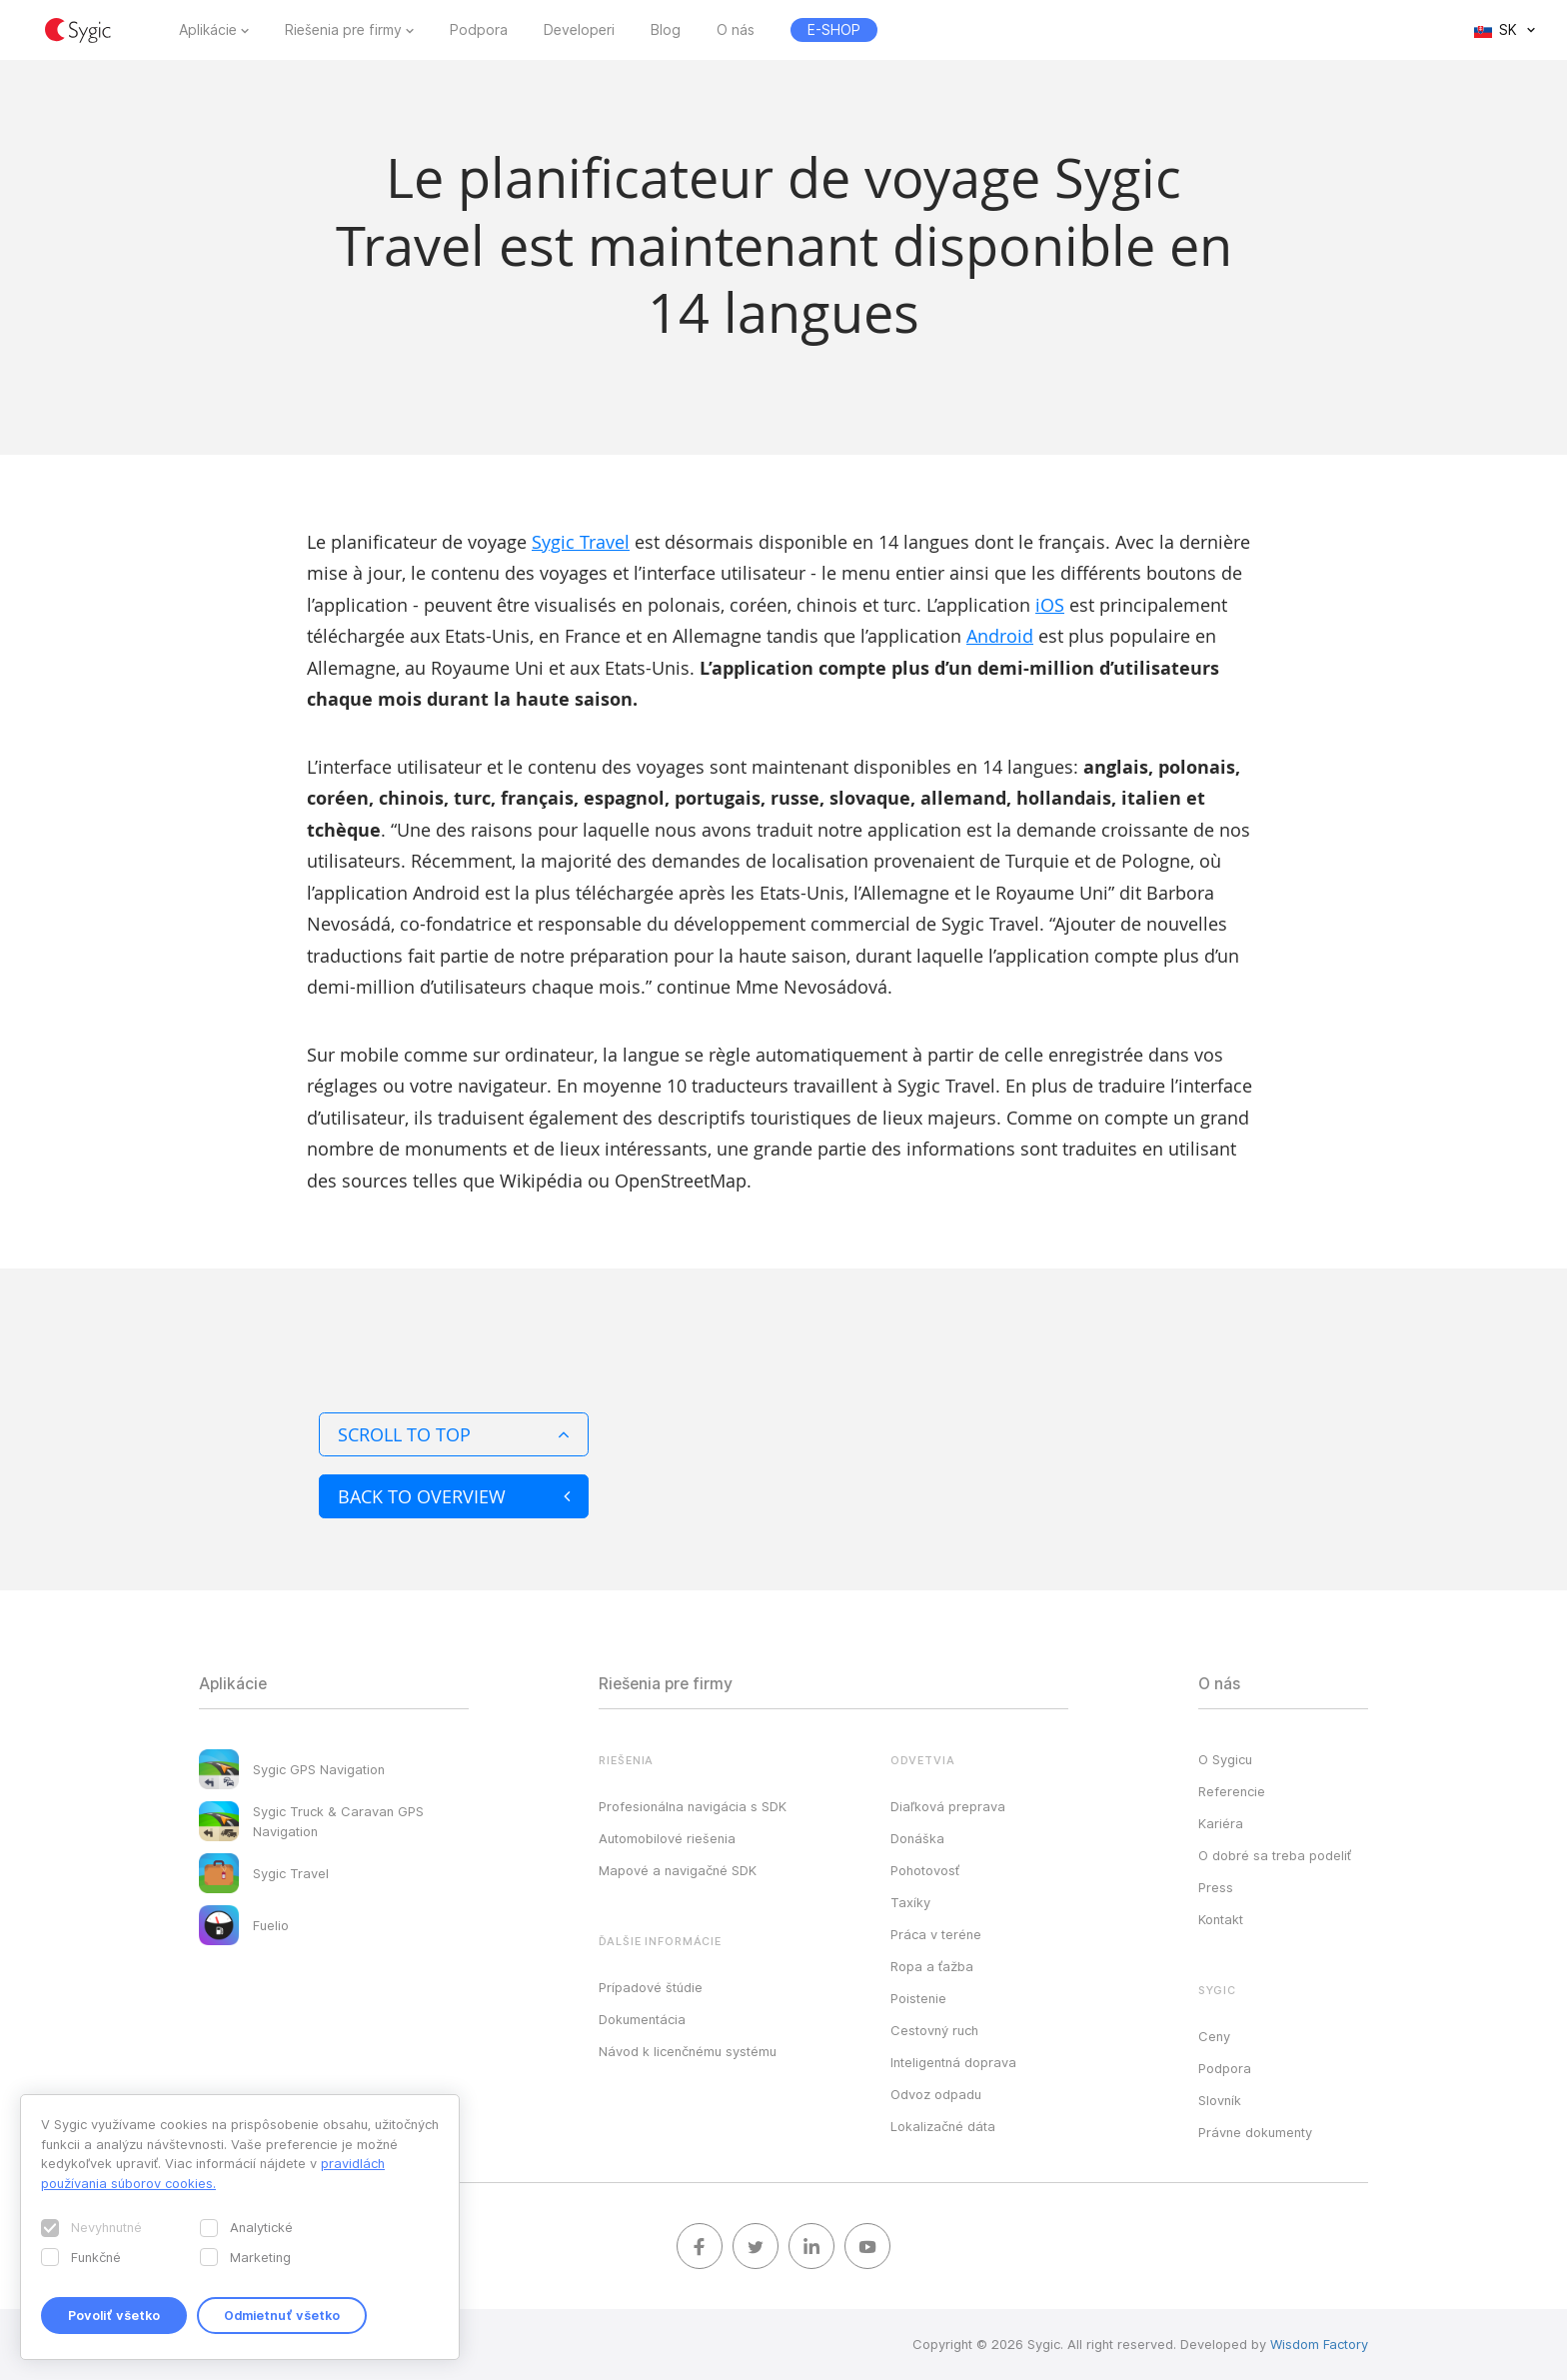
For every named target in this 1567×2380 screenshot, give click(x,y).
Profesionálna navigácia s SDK (692, 1806)
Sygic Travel (581, 542)
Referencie (1231, 1791)
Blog (666, 30)
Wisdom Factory (1319, 2344)
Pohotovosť (924, 1870)
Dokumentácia (642, 2019)
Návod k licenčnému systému (688, 2051)
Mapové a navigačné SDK (678, 1870)
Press (1215, 1887)
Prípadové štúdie (651, 1987)
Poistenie (918, 1998)
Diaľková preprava (947, 1806)
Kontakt (1220, 1919)
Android (999, 636)
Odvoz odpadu (935, 2094)
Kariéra (1220, 1823)
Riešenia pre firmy (343, 30)
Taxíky (910, 1902)
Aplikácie (208, 30)
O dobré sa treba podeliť (1274, 1855)
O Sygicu (1225, 1759)
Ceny (1214, 2036)
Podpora (479, 30)
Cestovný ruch (934, 2030)
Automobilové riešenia (667, 1838)
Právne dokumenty (1255, 2132)
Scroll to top (454, 1434)
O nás (736, 30)
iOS (1049, 605)
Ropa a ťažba (931, 1966)
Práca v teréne (935, 1934)
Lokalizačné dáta (942, 2126)
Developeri (579, 30)
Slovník (1219, 2100)
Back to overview (454, 1496)
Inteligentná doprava (953, 2062)
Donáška (917, 1838)
